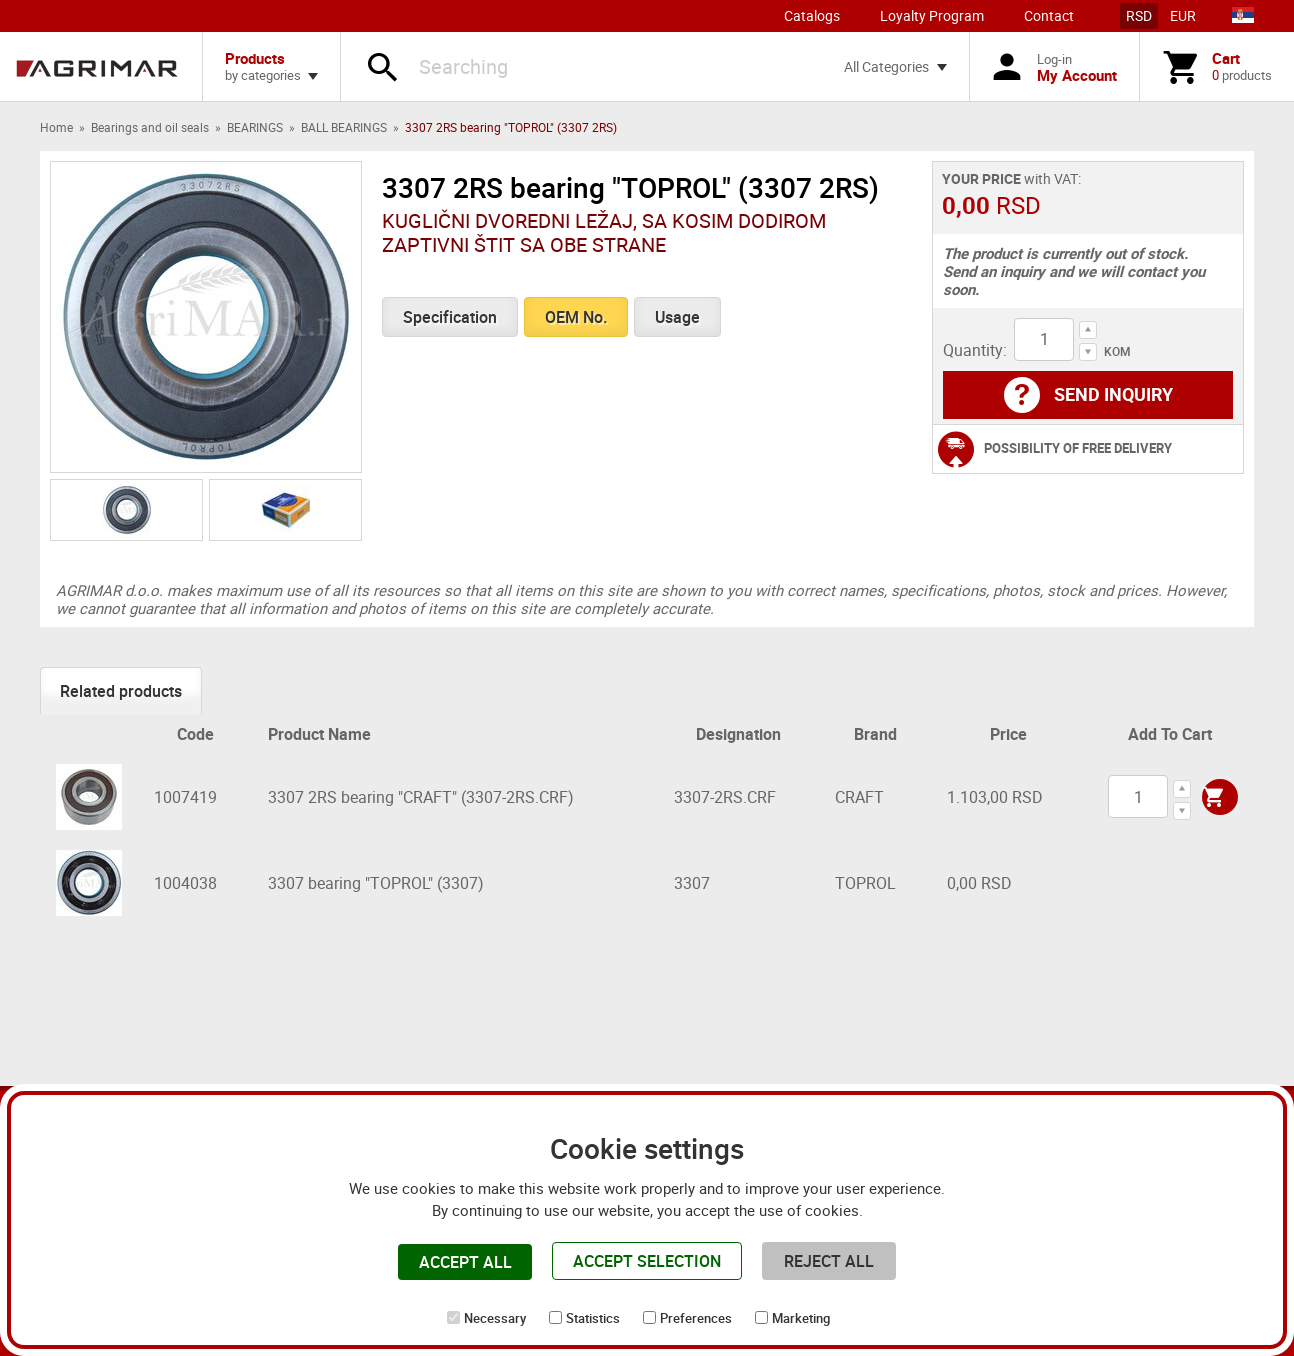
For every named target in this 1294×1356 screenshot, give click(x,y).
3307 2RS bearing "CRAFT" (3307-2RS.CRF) (421, 797)
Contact (1049, 15)
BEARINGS (255, 127)
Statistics (593, 1318)
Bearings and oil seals (150, 127)
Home (56, 127)
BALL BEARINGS (344, 127)
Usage (677, 317)
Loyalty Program (932, 15)
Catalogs (812, 15)
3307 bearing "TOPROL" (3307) (376, 883)
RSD (1139, 15)
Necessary (495, 1318)
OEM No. (576, 317)
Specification (450, 317)
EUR (1183, 15)
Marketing (801, 1318)
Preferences (696, 1318)
